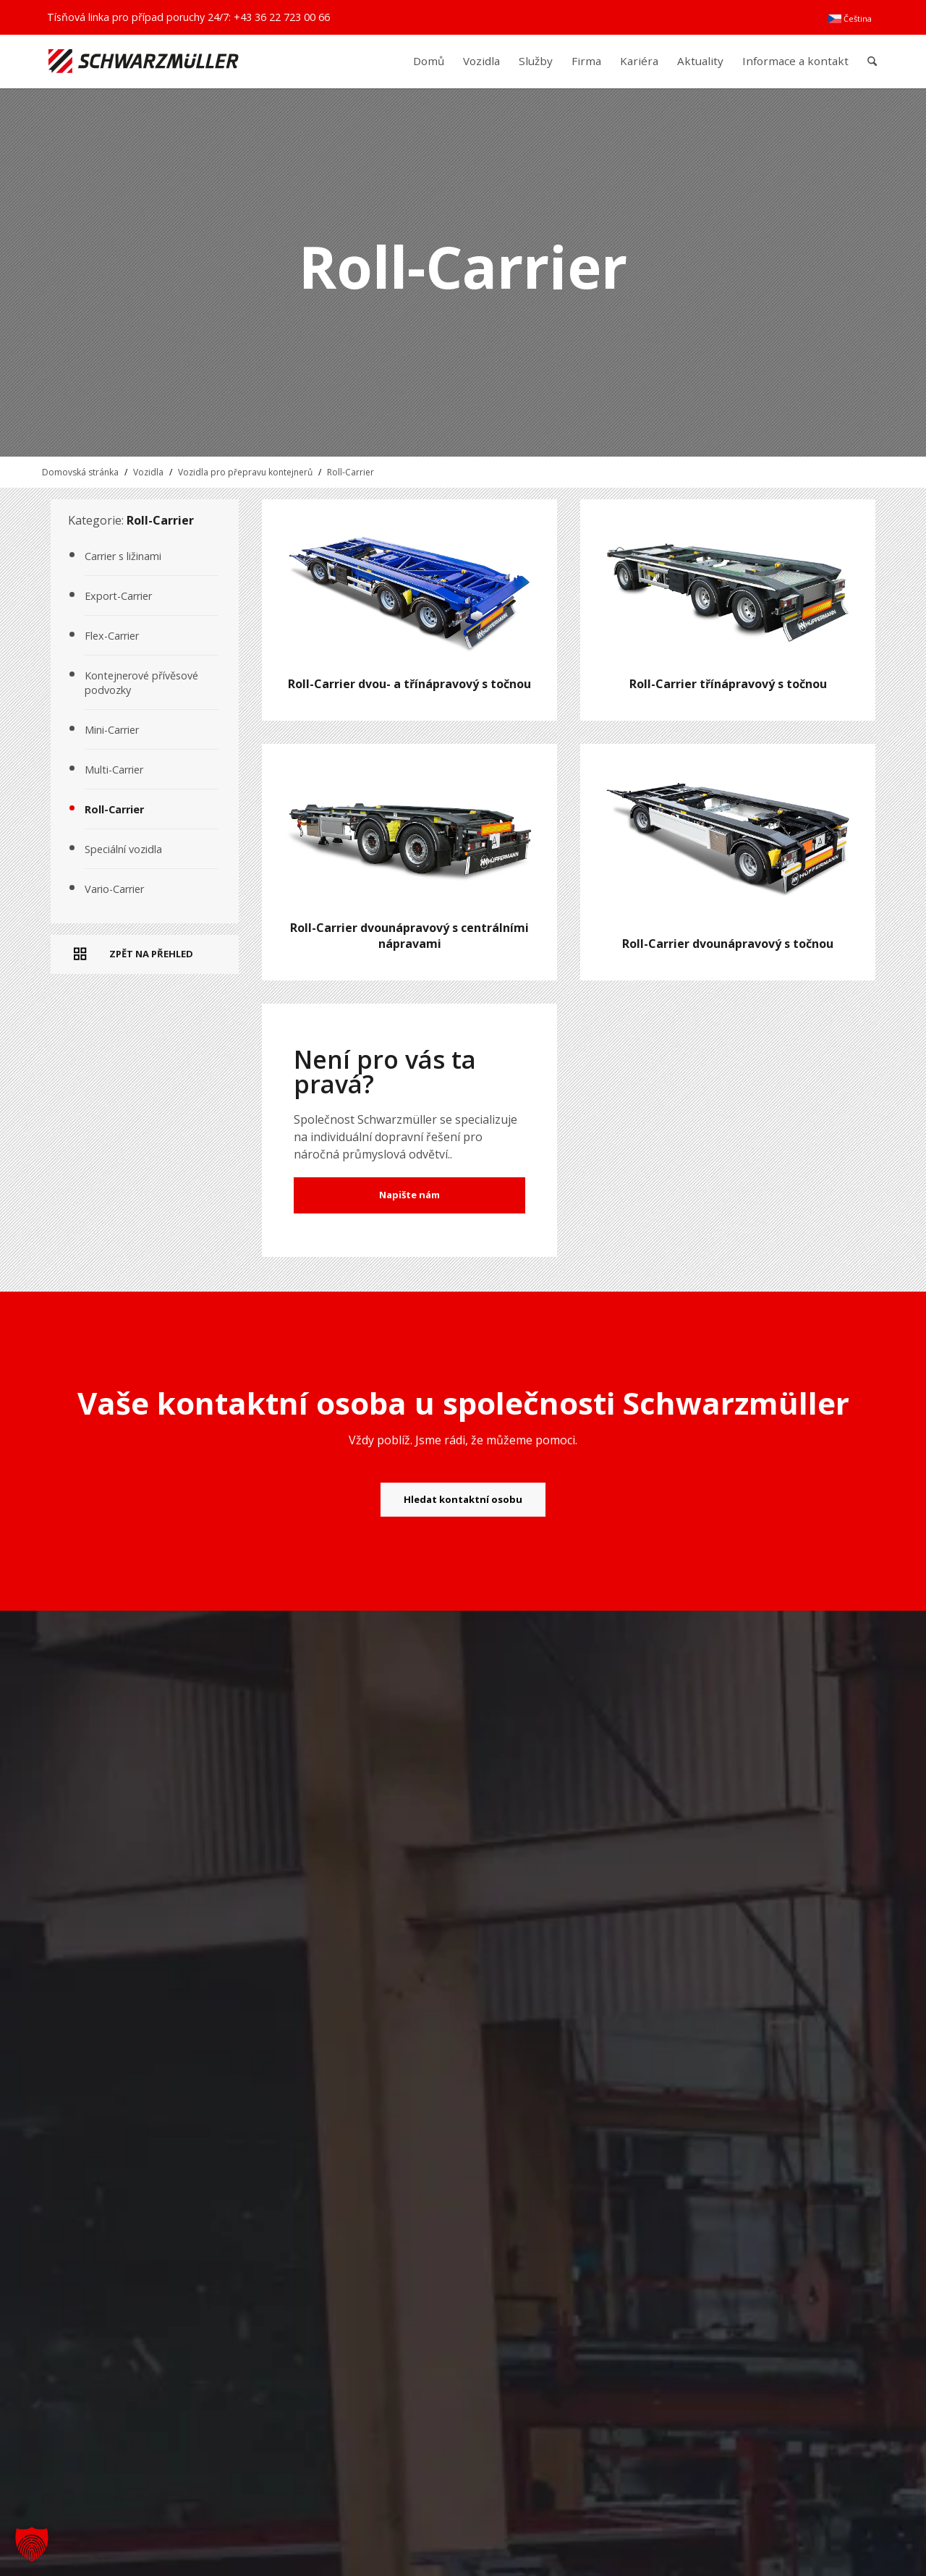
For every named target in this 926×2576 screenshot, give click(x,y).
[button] (32, 2544)
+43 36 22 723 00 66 (282, 17)
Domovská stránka (80, 472)
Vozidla (148, 472)
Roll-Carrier (350, 472)
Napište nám (409, 1194)
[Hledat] (872, 61)
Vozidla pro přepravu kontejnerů (245, 472)
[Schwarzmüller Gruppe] (143, 61)
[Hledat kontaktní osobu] (463, 1500)
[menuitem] (850, 18)
